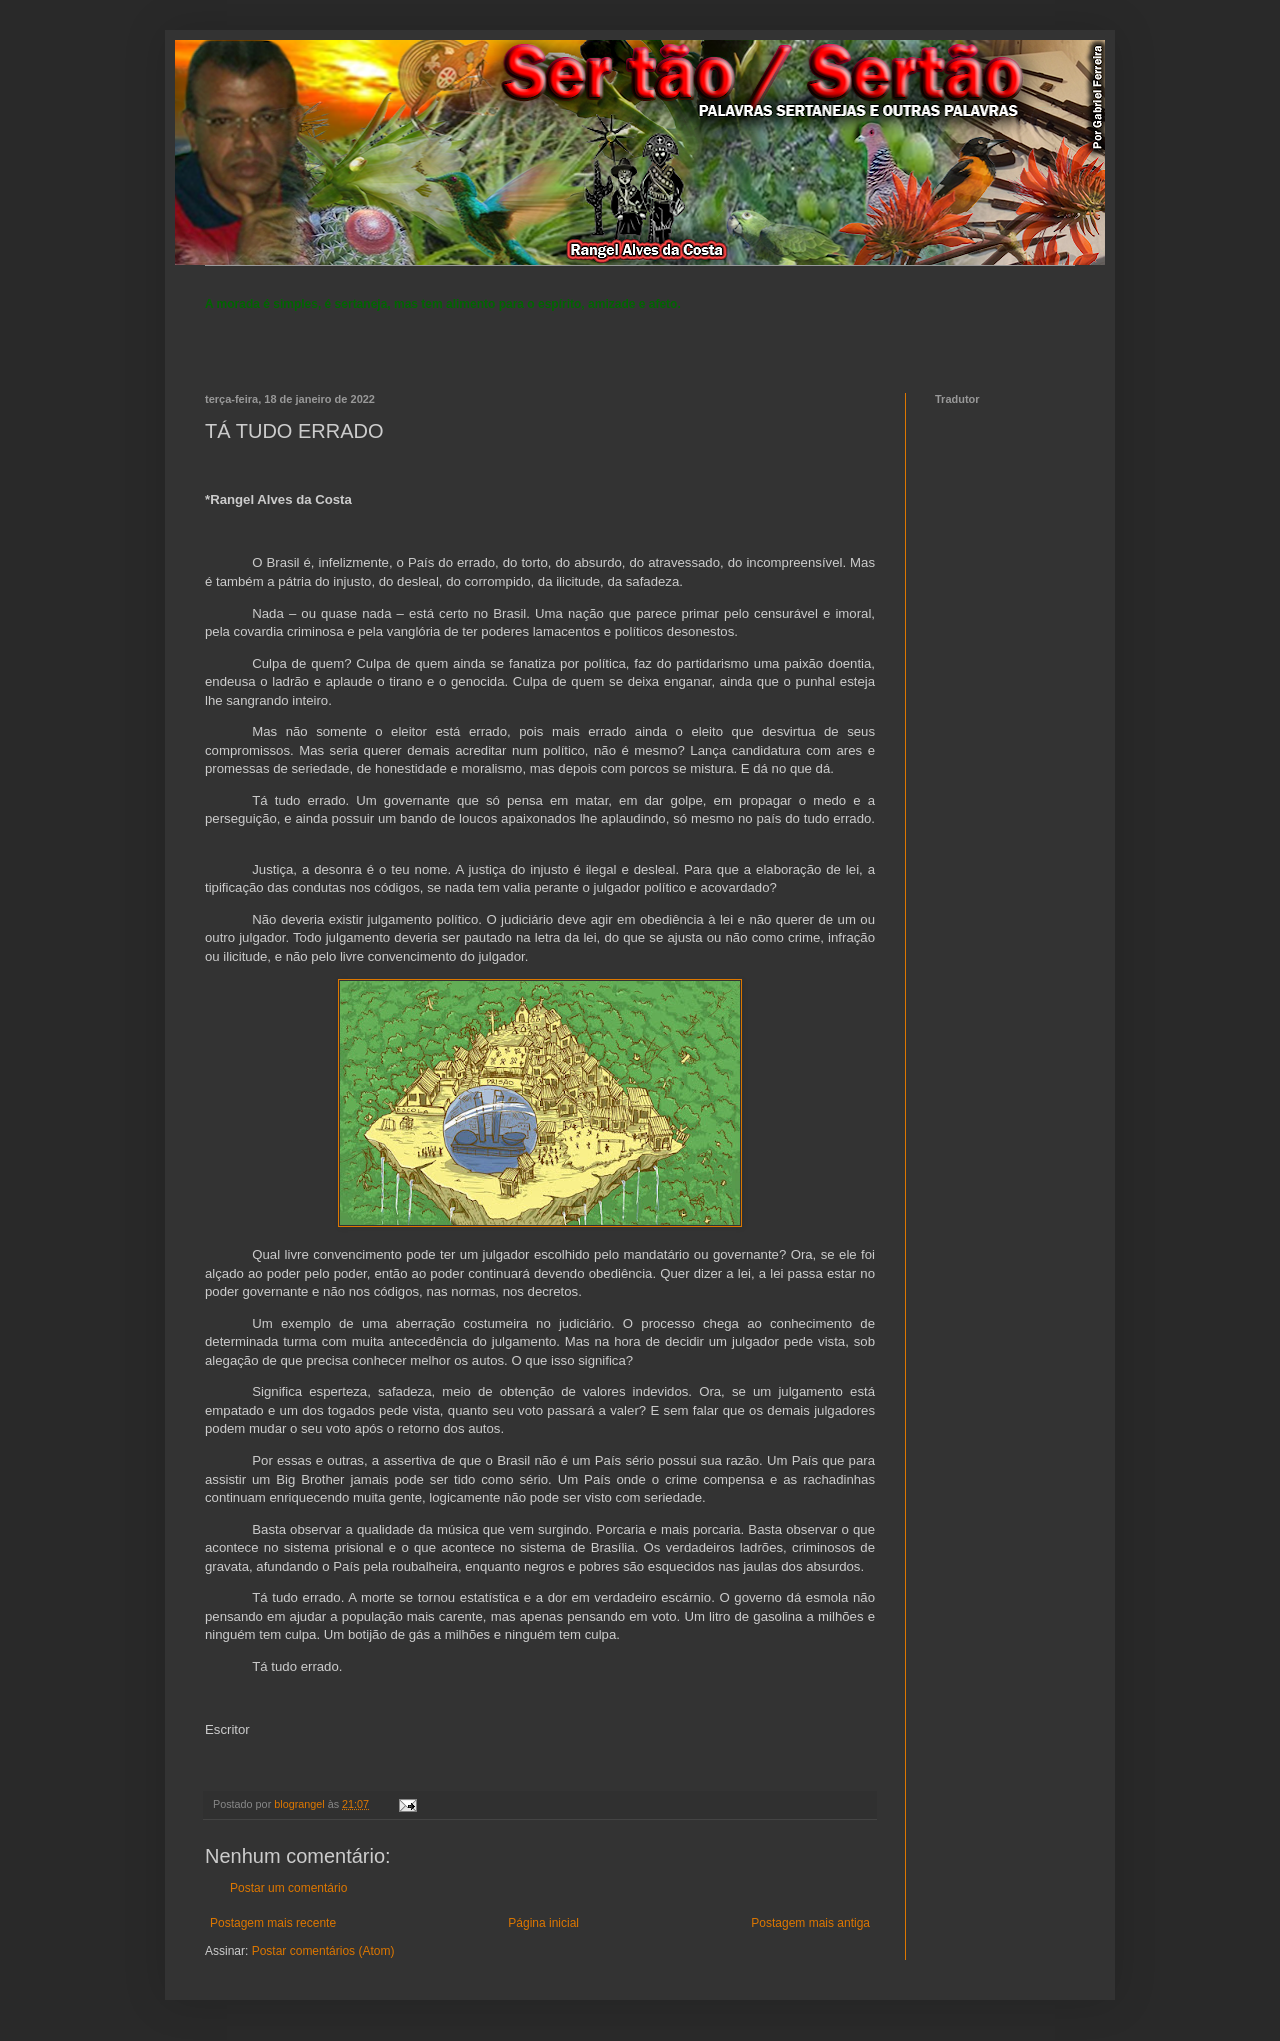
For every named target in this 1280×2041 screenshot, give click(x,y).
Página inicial (543, 1923)
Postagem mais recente (273, 1923)
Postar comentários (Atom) (323, 1951)
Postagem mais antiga (810, 1923)
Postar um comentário (288, 1888)
